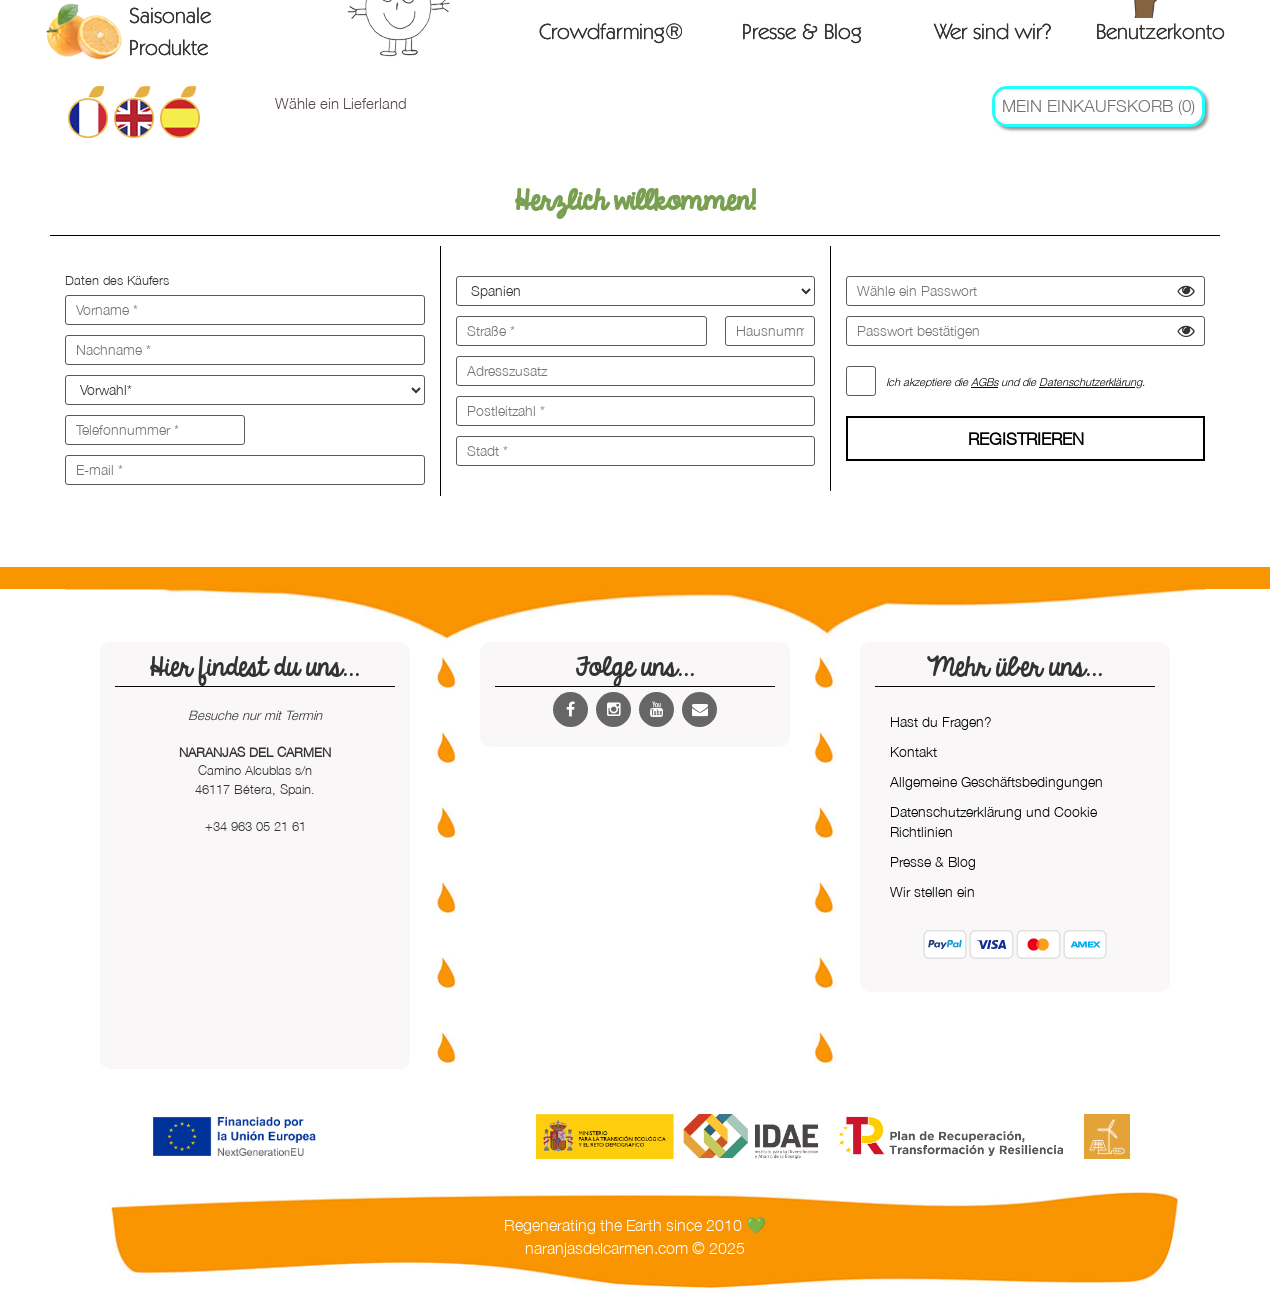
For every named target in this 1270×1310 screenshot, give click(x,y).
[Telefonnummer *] (155, 430)
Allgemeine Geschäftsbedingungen (996, 781)
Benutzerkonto (1160, 30)
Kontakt (913, 751)
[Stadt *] (635, 451)
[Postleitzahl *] (635, 411)
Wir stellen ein (932, 891)
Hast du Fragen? (941, 721)
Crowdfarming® (611, 31)
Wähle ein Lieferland (341, 103)
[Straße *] (581, 331)
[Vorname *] (245, 310)
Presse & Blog (802, 31)
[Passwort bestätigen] (1025, 331)
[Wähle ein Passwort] (1025, 291)
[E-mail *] (245, 470)
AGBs (984, 381)
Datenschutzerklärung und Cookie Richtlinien (993, 821)
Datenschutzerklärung (1090, 381)
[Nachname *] (245, 350)
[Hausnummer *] (770, 331)
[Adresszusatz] (635, 371)
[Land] (635, 291)
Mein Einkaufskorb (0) (1098, 106)
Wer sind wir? (993, 31)
